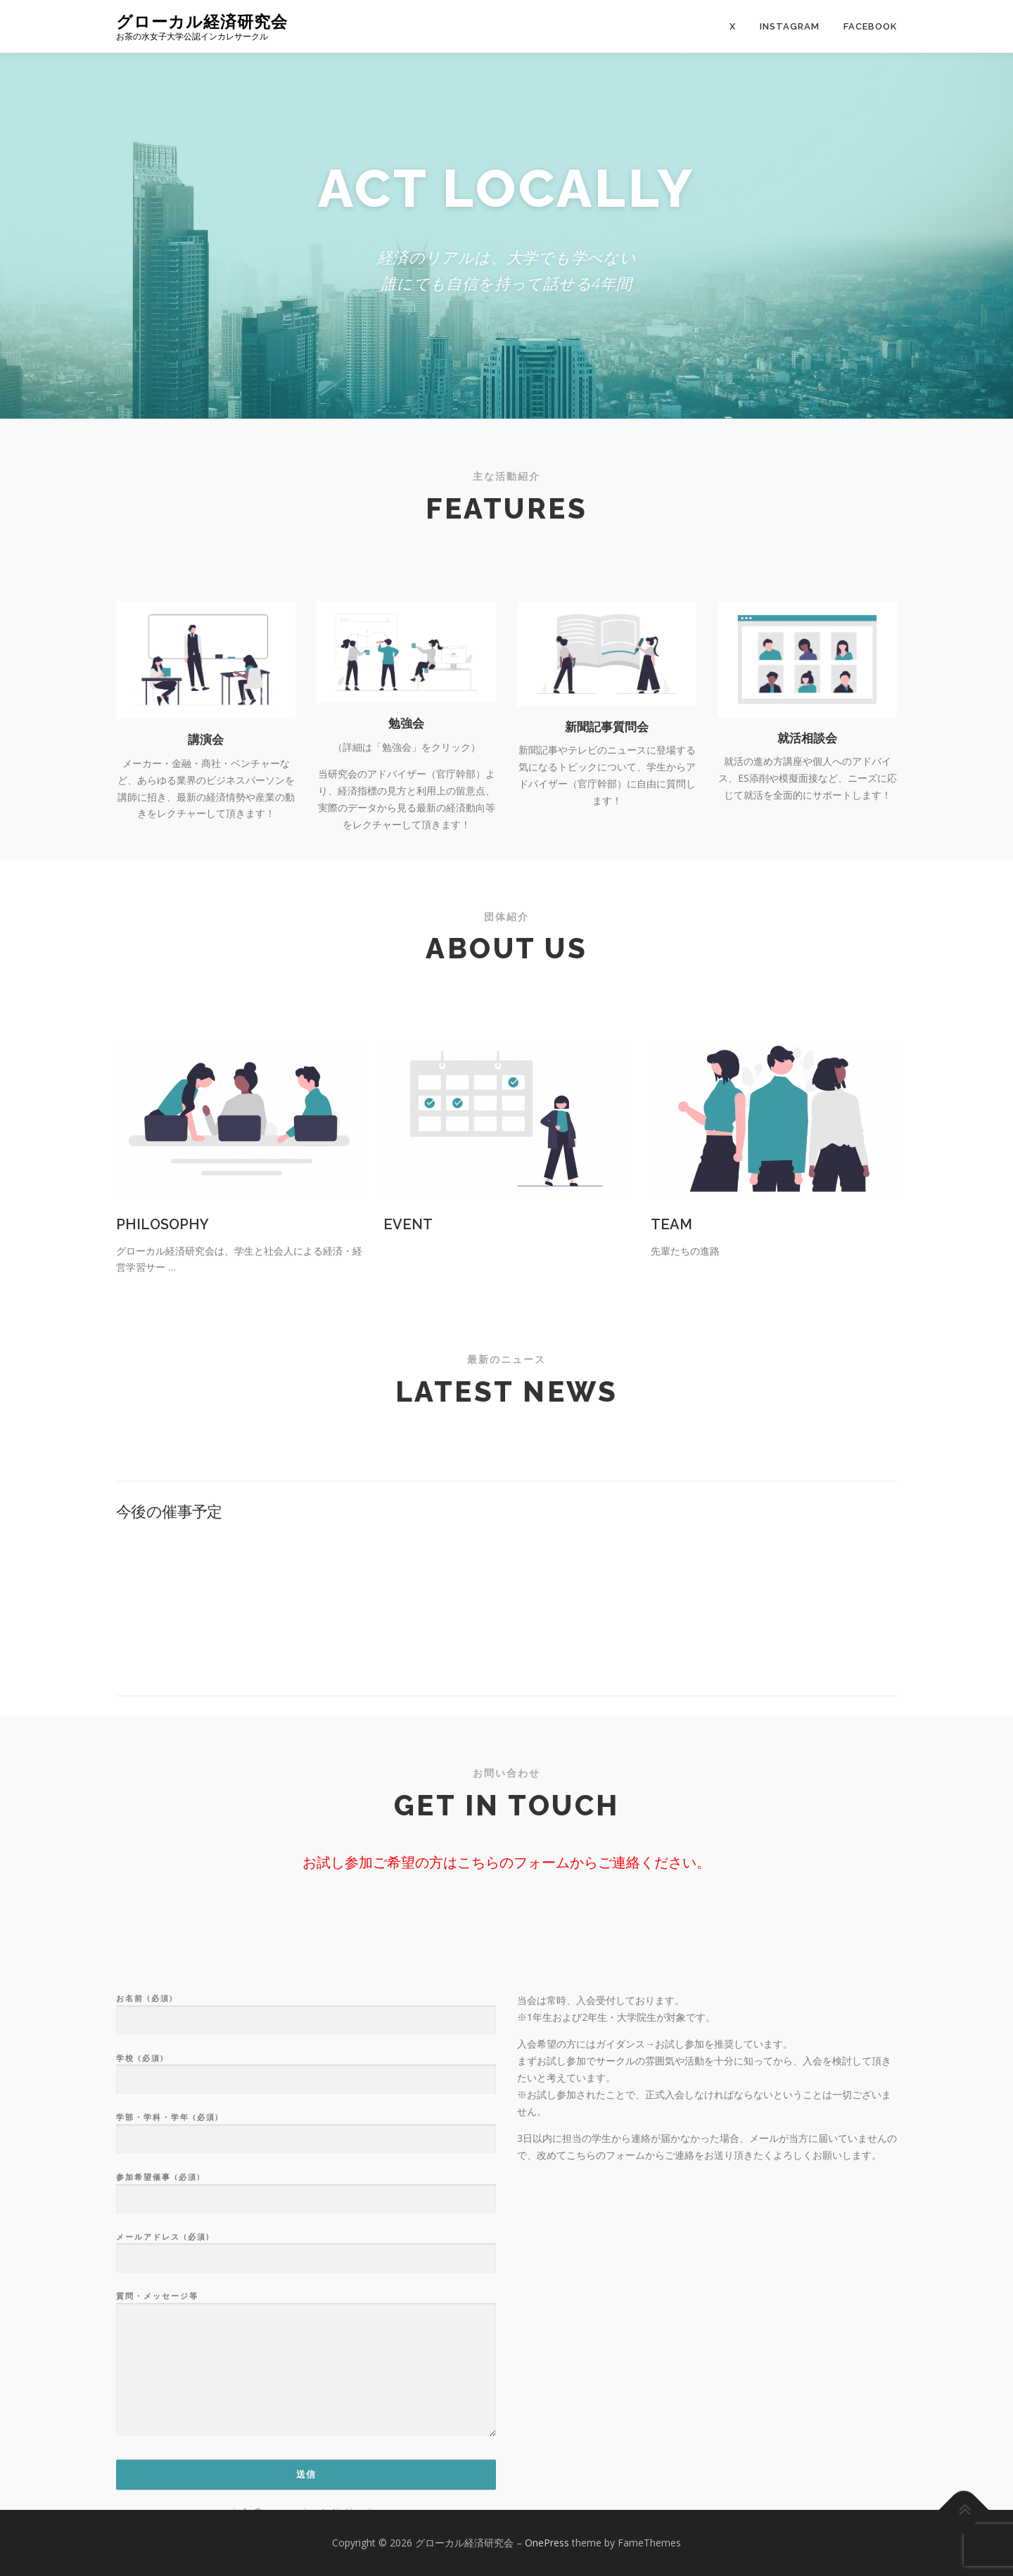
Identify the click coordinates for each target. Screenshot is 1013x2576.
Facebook (870, 26)
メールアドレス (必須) (306, 2456)
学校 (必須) (306, 2277)
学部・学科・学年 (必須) (306, 2337)
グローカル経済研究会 (202, 21)
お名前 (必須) (306, 2217)
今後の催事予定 (169, 1592)
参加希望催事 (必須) (306, 2396)
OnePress (547, 2542)
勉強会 (406, 815)
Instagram (790, 26)
